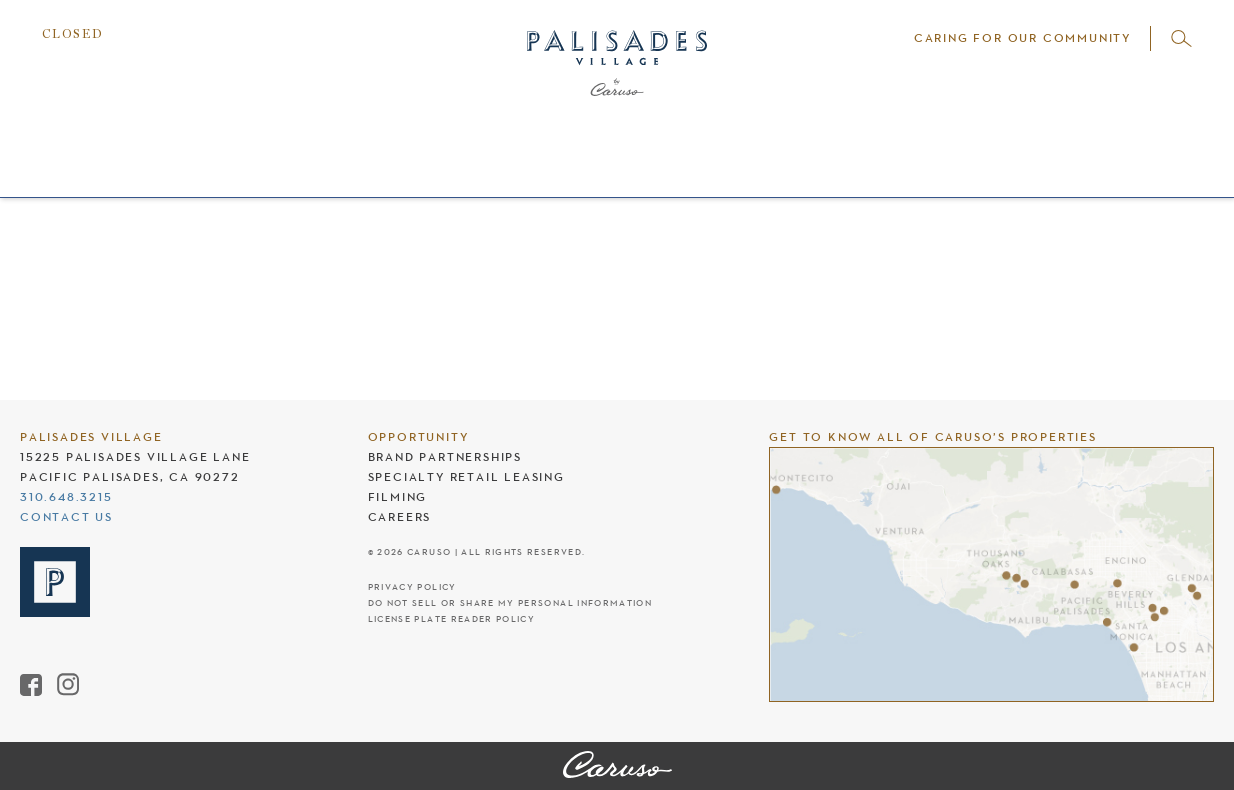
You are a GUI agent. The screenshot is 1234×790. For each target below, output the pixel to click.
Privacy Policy (412, 587)
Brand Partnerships (445, 457)
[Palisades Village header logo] (617, 85)
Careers (400, 517)
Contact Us (66, 517)
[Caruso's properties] (991, 574)
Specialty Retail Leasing (466, 477)
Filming (398, 497)
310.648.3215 (66, 497)
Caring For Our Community (1022, 38)
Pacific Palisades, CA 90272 (130, 477)
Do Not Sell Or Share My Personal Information (510, 603)
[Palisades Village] (617, 766)
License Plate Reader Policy (451, 619)
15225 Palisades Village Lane (135, 457)
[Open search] (1181, 38)
